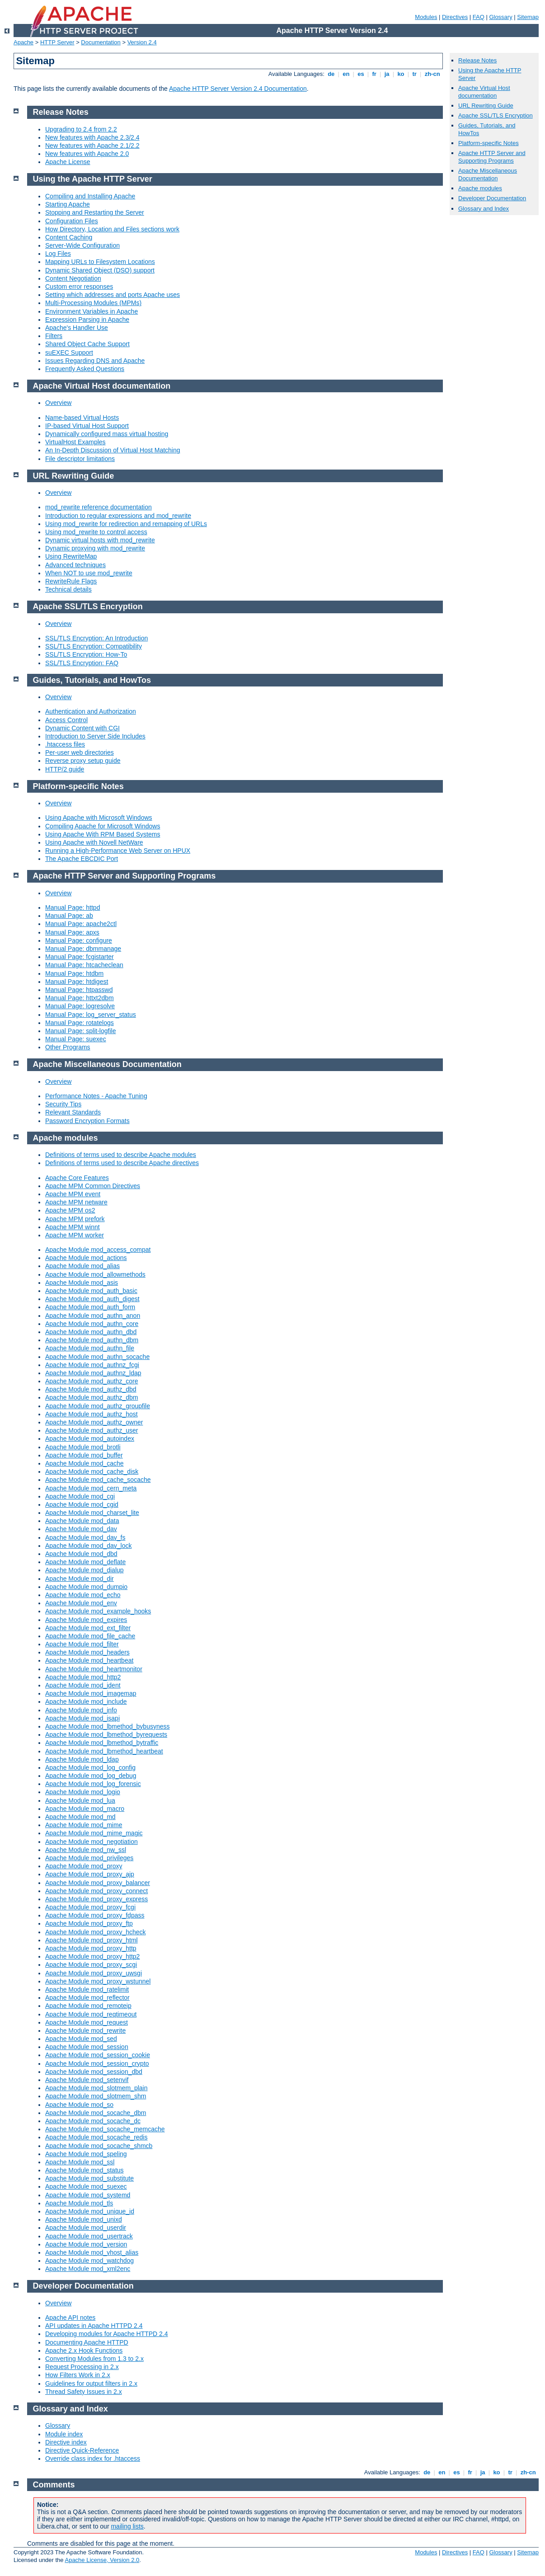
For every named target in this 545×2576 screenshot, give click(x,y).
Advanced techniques (75, 565)
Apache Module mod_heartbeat (89, 1660)
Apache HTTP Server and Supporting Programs (492, 157)
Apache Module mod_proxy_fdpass (94, 1915)
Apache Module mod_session (86, 2046)
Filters (53, 335)
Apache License (67, 161)
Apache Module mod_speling (86, 2154)
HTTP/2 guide (64, 769)
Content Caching (68, 237)
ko (401, 74)
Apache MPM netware (76, 1202)
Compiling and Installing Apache (90, 196)
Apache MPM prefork (75, 1218)
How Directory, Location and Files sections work (112, 229)
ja (387, 74)
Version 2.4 (142, 42)
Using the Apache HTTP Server (92, 178)
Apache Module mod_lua (80, 1800)
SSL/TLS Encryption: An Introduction (96, 638)
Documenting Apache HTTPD (86, 2342)
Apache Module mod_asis (81, 1282)
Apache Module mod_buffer (84, 1455)
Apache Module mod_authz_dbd (90, 1389)
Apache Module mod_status (84, 2170)
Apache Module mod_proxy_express (96, 1899)
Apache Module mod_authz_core (91, 1381)
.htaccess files (65, 744)
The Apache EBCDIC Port (81, 858)
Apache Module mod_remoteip (88, 2005)
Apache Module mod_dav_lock (88, 1545)
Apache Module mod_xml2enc (87, 2268)
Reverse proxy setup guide (83, 760)
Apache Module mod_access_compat (97, 1249)
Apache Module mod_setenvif (86, 2079)
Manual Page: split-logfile (80, 1030)
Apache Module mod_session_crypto (97, 2063)
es (361, 74)
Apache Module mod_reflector (87, 1997)
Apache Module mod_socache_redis (96, 2137)
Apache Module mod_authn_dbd (90, 1331)
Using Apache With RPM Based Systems (102, 834)
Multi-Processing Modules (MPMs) (93, 302)
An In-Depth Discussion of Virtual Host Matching (112, 450)
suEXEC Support (69, 352)
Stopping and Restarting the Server (94, 212)
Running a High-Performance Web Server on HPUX (117, 850)
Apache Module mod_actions (86, 1257)
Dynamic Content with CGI (82, 728)
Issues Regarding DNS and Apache (95, 360)
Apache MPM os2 (70, 1210)
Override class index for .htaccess (92, 2458)
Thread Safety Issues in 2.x (83, 2391)
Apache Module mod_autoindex (89, 1438)
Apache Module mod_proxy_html (91, 1940)
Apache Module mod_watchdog (89, 2260)
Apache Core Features (77, 1177)
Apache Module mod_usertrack (89, 2236)
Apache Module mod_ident (83, 1685)
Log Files (58, 253)
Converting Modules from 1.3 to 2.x (94, 2358)
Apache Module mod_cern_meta (90, 1488)
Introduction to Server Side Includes (95, 736)
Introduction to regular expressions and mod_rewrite (118, 515)
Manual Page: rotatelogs (79, 1022)
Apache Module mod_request (86, 2022)
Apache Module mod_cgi (80, 1496)
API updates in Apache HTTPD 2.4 (94, 2325)
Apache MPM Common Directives (92, 1185)
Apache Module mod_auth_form (90, 1307)
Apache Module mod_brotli (83, 1447)
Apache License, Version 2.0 (102, 2560)
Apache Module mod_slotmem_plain (96, 2088)
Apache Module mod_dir (79, 1578)
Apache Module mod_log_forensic (93, 1783)
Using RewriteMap (71, 556)
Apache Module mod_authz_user (91, 1430)
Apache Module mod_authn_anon (92, 1315)
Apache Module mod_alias (82, 1265)
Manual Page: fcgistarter (79, 956)
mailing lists (127, 2526)
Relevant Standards (73, 1112)
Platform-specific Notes (488, 143)
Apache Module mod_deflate (85, 1561)
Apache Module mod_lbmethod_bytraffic (101, 1742)
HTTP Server (57, 42)
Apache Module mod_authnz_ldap (93, 1373)
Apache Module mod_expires (86, 1619)
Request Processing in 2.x (82, 2366)
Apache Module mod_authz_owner (94, 1422)
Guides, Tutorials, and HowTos (92, 680)
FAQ (478, 17)
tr (414, 74)
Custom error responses (79, 286)
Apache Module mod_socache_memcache (105, 2129)
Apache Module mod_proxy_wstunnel (97, 1981)
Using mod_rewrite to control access (96, 532)
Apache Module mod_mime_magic (94, 1833)
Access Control (66, 720)
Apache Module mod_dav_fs (85, 1537)
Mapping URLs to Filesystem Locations (100, 261)
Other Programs (67, 1047)
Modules (426, 17)
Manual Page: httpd (72, 907)
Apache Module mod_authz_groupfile (97, 1406)
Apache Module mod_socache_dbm (95, 2112)
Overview (58, 402)
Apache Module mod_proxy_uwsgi (93, 1973)
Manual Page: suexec (75, 1039)
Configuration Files (71, 221)
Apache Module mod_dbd (81, 1553)
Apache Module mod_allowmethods (95, 1274)
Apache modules (480, 188)
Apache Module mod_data (82, 1520)
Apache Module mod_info (81, 1710)
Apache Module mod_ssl (79, 2162)
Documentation (100, 42)
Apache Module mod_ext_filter (88, 1627)
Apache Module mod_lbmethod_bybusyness (107, 1726)
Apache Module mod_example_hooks (98, 1611)
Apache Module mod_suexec (86, 2186)
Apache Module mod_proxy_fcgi (90, 1907)
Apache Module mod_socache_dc (93, 2121)
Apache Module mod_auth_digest (92, 1298)
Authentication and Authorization (90, 711)
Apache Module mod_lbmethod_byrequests (106, 1734)
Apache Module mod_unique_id (89, 2211)
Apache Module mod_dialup (84, 1570)
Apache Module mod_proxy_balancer (97, 1882)
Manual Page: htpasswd (79, 989)
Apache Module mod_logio (82, 1792)
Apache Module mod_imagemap (90, 1693)
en (346, 74)
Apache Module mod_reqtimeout (90, 2014)
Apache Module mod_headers (87, 1652)
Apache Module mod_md (80, 1816)
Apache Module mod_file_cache (90, 1636)
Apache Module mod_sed (81, 2038)
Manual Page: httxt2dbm (79, 997)
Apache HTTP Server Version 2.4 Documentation (238, 88)
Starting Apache (67, 204)
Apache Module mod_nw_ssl (85, 1849)
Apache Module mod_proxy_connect (96, 1890)
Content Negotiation (73, 278)
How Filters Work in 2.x (77, 2375)
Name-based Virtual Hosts (82, 417)
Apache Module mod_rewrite (85, 2030)
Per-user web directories (79, 752)
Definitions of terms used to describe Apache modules (120, 1154)
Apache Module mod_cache (84, 1463)
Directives (455, 17)
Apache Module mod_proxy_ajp (89, 1874)
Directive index (66, 2442)
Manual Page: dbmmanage (83, 948)
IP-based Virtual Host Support (87, 425)
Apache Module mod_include (86, 1701)
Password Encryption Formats (87, 1120)
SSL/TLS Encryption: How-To (86, 654)
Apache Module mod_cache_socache (98, 1479)
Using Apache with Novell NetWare (94, 842)
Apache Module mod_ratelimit (87, 1989)
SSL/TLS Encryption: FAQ (81, 663)
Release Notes (477, 60)
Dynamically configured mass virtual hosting (106, 433)
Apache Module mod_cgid (81, 1504)
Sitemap (528, 17)
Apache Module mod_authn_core (91, 1323)
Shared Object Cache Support (87, 344)
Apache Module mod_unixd (83, 2219)
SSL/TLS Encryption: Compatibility (93, 646)
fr (374, 74)
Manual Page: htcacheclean (84, 964)
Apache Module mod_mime (83, 1825)
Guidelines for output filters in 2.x (91, 2383)
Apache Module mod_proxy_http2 (92, 1956)
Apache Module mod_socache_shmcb (98, 2145)
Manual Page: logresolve (80, 1006)
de (331, 74)
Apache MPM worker (74, 1235)
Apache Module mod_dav (81, 1528)
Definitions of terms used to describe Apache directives (122, 1162)
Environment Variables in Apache (91, 311)
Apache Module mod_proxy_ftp (89, 1923)
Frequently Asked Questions (84, 368)
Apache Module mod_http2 (83, 1677)
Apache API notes (70, 2317)
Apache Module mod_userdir (85, 2227)
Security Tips (63, 1104)
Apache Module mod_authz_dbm (91, 1397)
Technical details (68, 589)
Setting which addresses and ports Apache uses (112, 294)
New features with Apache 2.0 (87, 153)
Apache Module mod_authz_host (91, 1414)
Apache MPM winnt (72, 1227)
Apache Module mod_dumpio (86, 1586)
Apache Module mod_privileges (89, 1857)
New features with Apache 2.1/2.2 (92, 145)
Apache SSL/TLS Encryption (495, 115)
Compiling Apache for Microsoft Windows (102, 826)
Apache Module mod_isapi (82, 1718)
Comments (54, 2484)
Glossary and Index (483, 208)
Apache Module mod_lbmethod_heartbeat (104, 1751)
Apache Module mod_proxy (83, 1866)
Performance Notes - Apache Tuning (96, 1096)
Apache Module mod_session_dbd (93, 2071)
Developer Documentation (492, 198)
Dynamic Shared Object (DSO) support (100, 270)
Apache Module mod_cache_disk (91, 1471)
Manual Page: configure (78, 940)
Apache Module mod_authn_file (89, 1348)
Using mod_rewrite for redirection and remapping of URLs (126, 523)
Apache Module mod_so (79, 2104)
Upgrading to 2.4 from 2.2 (81, 129)
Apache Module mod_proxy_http (90, 1948)
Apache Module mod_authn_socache (97, 1356)
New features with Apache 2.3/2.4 (92, 137)
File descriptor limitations (80, 458)
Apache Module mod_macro (84, 1808)
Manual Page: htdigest (76, 981)
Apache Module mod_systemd (87, 2195)
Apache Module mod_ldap (82, 1759)
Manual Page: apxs (72, 932)
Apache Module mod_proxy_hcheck (95, 1932)
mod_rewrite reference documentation (98, 507)
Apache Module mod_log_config (90, 1767)
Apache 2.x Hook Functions (83, 2350)
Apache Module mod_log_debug (90, 1775)
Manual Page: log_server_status (90, 1014)
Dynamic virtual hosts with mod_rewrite (100, 540)
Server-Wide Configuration (82, 245)
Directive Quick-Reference (82, 2450)
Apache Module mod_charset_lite (92, 1512)
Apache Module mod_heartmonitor (93, 1669)
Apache (23, 42)
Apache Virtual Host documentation (484, 92)
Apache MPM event (72, 1194)
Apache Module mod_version (86, 2244)
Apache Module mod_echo (83, 1594)
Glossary (500, 17)
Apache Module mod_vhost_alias (91, 2252)
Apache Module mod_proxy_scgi (91, 1964)
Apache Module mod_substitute (89, 2178)
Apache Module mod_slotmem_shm (95, 2096)
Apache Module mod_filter (82, 1644)
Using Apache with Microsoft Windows (98, 817)
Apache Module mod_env (81, 1603)
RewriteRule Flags (71, 581)
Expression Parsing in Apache (87, 319)
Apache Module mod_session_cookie (97, 2055)
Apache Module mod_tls (79, 2203)
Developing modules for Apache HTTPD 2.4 (106, 2333)
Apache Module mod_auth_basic (91, 1290)
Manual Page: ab (69, 915)
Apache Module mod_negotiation (91, 1841)
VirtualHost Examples (75, 442)
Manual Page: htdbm (74, 973)
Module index (64, 2434)
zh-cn (432, 74)
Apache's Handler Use (76, 327)
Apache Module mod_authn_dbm (91, 1340)
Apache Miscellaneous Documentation (487, 174)
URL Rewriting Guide (485, 105)
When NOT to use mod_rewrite (88, 573)
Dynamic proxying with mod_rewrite (95, 548)
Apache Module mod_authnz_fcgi (92, 1364)
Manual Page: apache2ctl (81, 923)
